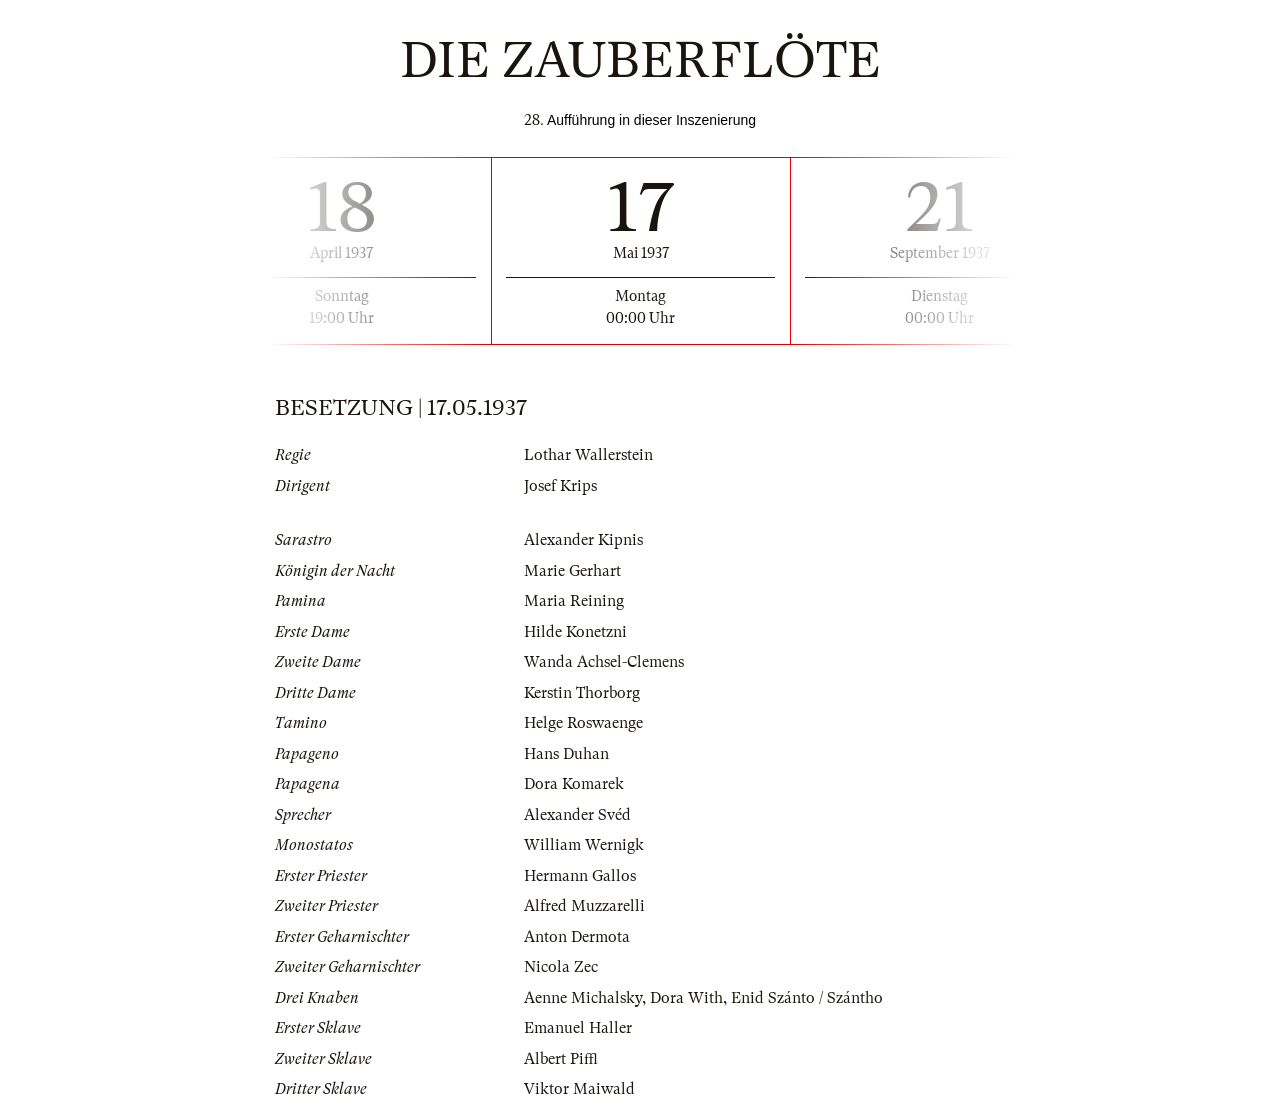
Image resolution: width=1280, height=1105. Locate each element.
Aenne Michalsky (583, 998)
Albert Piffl (561, 1059)
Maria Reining (574, 601)
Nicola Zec (561, 967)
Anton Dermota (577, 937)
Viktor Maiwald (579, 1089)
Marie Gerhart (572, 571)
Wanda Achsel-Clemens (604, 662)
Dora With (686, 998)
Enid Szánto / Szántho (807, 998)
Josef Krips (560, 486)
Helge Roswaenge (583, 723)
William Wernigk (584, 845)
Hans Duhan (566, 754)
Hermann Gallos (580, 876)
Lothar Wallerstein (588, 455)
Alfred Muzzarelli (584, 906)
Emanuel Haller (578, 1028)
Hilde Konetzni (575, 632)
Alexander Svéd (577, 815)
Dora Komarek (574, 784)
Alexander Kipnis (583, 540)
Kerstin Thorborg (582, 693)
